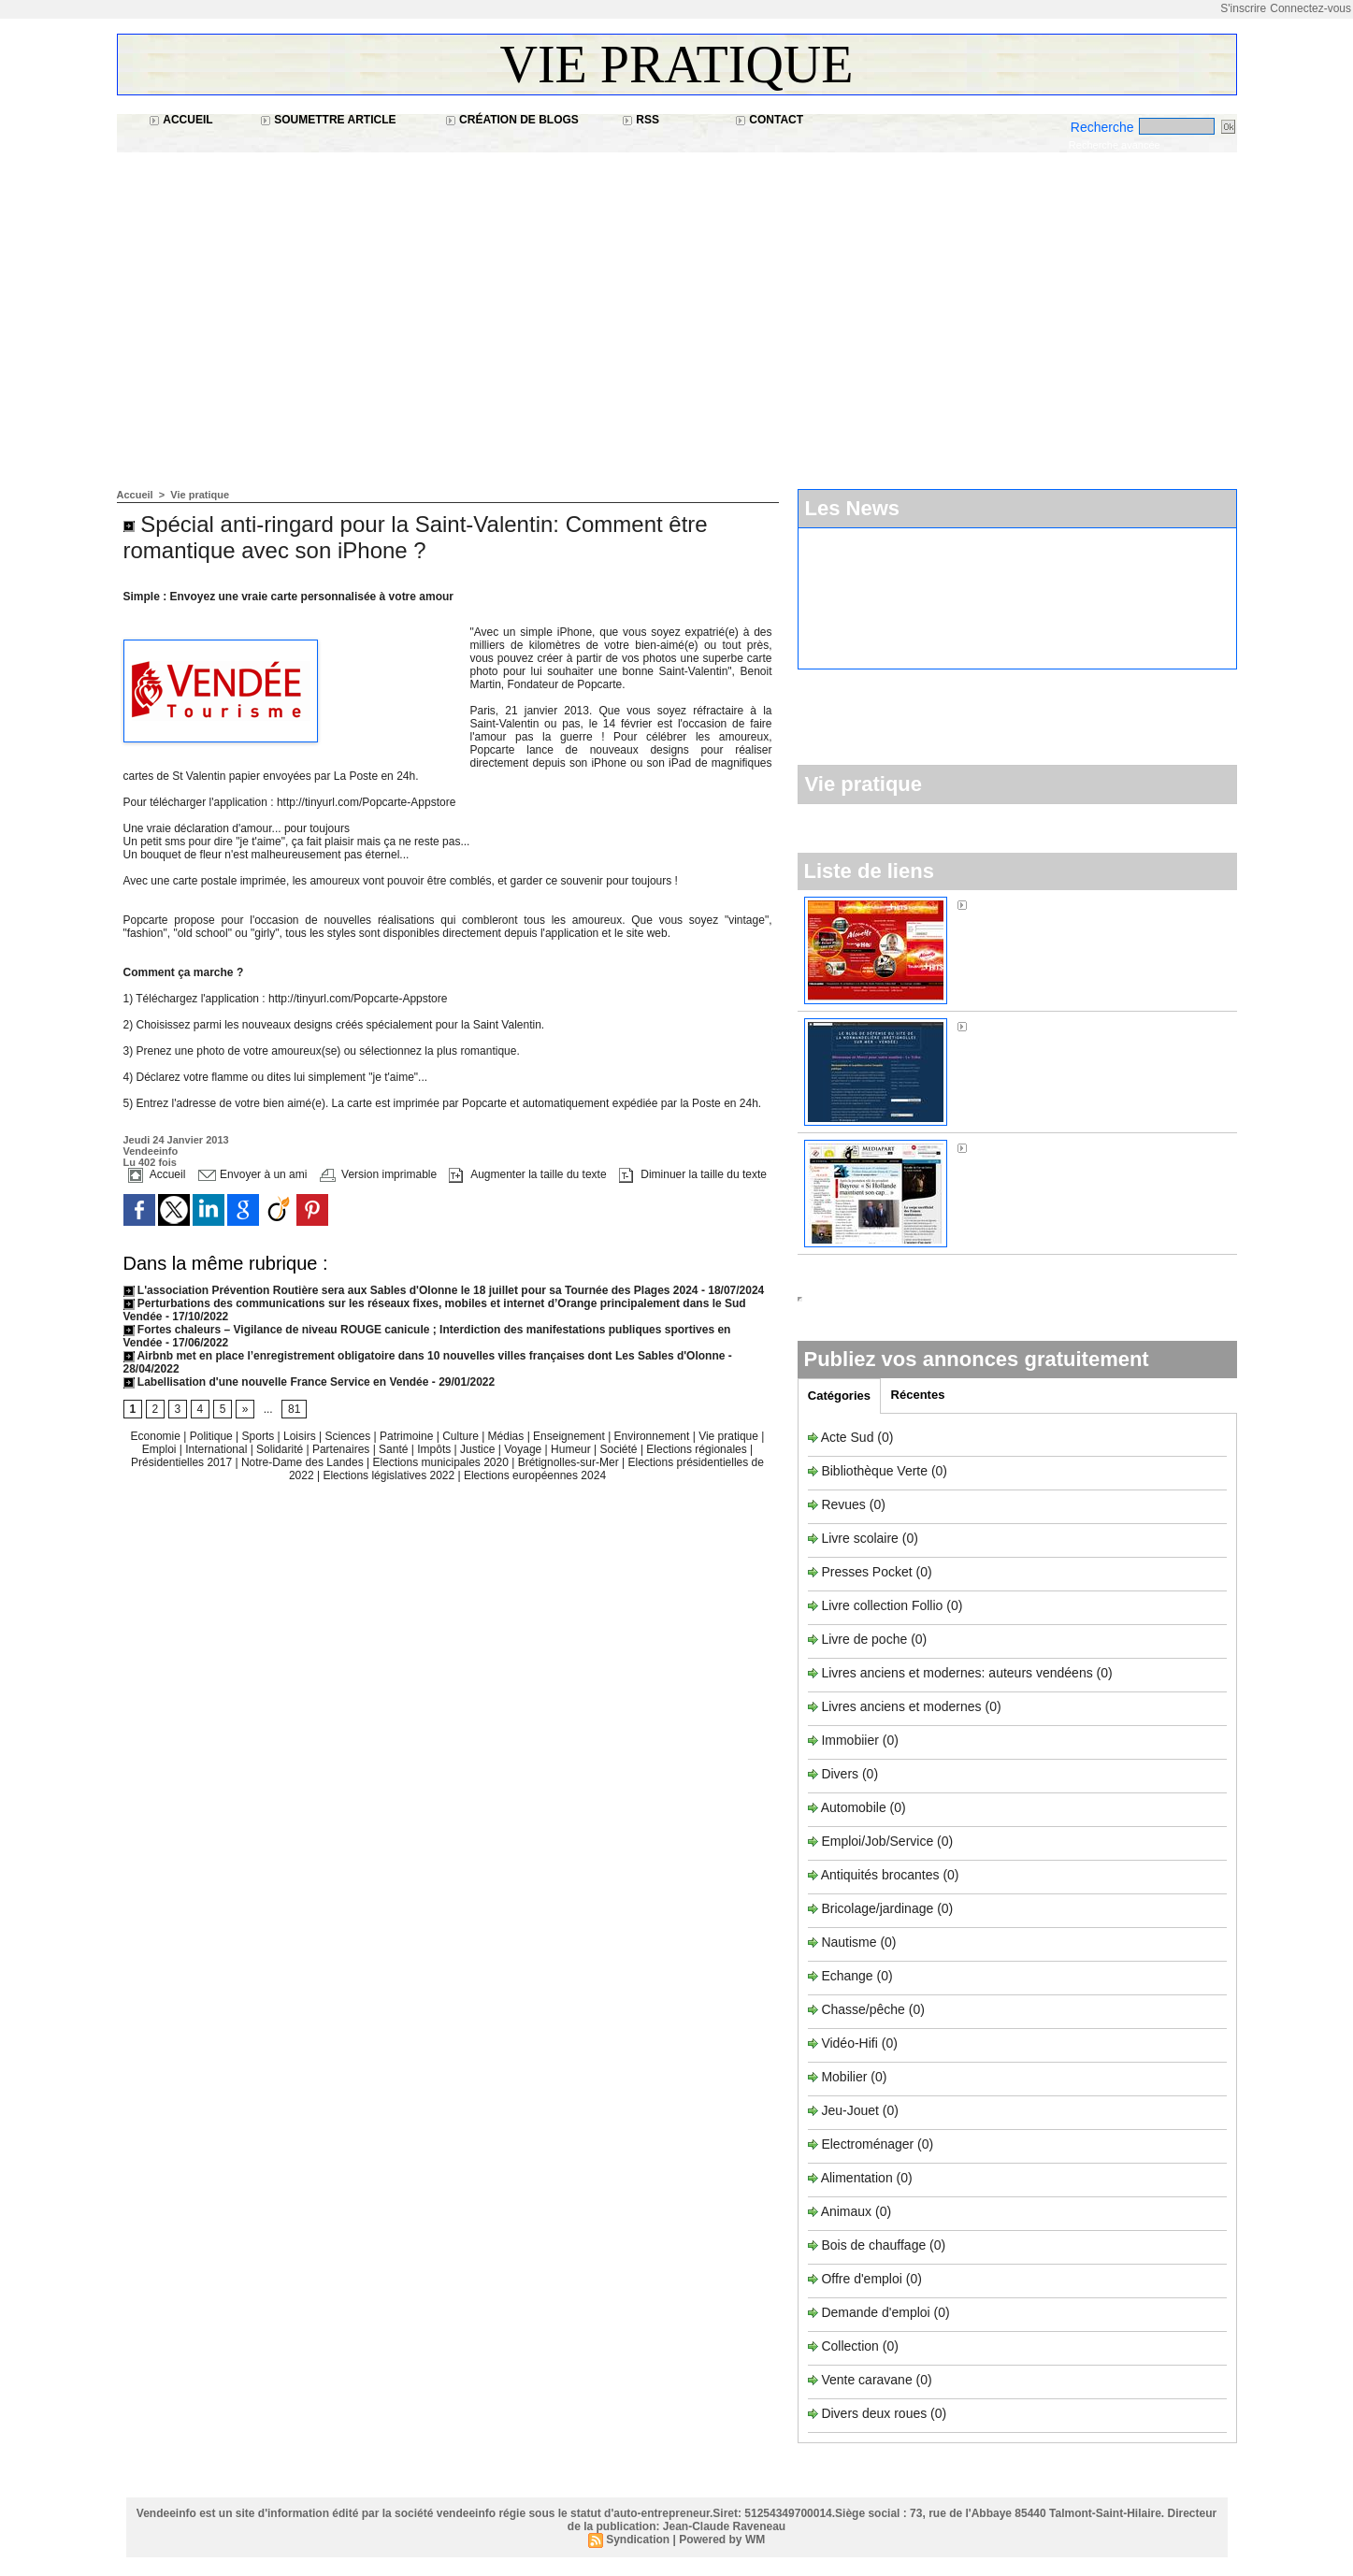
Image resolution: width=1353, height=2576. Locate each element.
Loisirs (301, 1436)
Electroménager (867, 2144)
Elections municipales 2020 (440, 1462)
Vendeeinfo (151, 1151)
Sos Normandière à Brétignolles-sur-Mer (1088, 1025)
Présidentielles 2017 (183, 1462)
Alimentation (857, 2177)
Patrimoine (408, 1436)
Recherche (1104, 127)
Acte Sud (849, 1437)
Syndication (637, 2539)
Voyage (522, 1449)
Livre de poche (866, 1639)
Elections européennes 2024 (535, 1475)
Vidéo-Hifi (851, 2043)
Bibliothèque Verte (876, 1470)
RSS (640, 119)
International (217, 1449)
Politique (213, 1436)
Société (619, 1449)
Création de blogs (512, 119)
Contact (769, 119)
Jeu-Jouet (849, 2110)
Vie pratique (677, 65)
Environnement (652, 1436)
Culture (462, 1436)
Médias (507, 1436)
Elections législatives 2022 (388, 1475)
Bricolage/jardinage (877, 1908)
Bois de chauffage (875, 2245)
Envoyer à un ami (253, 1174)
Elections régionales (698, 1449)
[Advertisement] (677, 311)
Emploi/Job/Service (877, 1841)
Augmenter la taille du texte (527, 1174)
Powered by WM (722, 2539)
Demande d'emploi (877, 2312)
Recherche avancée (1114, 145)
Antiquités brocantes (882, 1874)
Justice (479, 1449)
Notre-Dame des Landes (304, 1462)
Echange (846, 1975)
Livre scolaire (859, 1538)
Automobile (855, 1807)
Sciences (348, 1436)
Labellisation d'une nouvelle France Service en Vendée (276, 1382)
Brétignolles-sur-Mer (570, 1462)
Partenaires (342, 1449)
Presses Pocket (868, 1571)
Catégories (839, 1396)
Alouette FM (1006, 904)
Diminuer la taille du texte (693, 1174)
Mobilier (844, 2076)
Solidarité (281, 1449)
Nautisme (848, 1942)
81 (294, 1409)
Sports (260, 1436)
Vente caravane (866, 2379)
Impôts (434, 1449)
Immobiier (851, 1740)
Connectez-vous (1310, 8)
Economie (157, 1436)
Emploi (161, 1449)
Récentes (918, 1395)
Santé (395, 1449)
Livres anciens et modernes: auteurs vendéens (956, 1672)
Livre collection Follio (882, 1605)
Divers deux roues (874, 2413)
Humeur (572, 1449)
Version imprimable (378, 1174)
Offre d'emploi (861, 2278)
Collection (851, 2346)
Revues (845, 1504)
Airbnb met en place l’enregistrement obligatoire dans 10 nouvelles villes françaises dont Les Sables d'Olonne (424, 1355)
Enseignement (570, 1436)
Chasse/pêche (863, 2009)
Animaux (846, 2211)
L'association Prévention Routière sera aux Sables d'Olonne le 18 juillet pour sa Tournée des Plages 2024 (410, 1290)
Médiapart (1000, 1147)
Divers (841, 1773)
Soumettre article (328, 119)
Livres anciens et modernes (901, 1706)
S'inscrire (1243, 8)
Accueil (180, 119)
